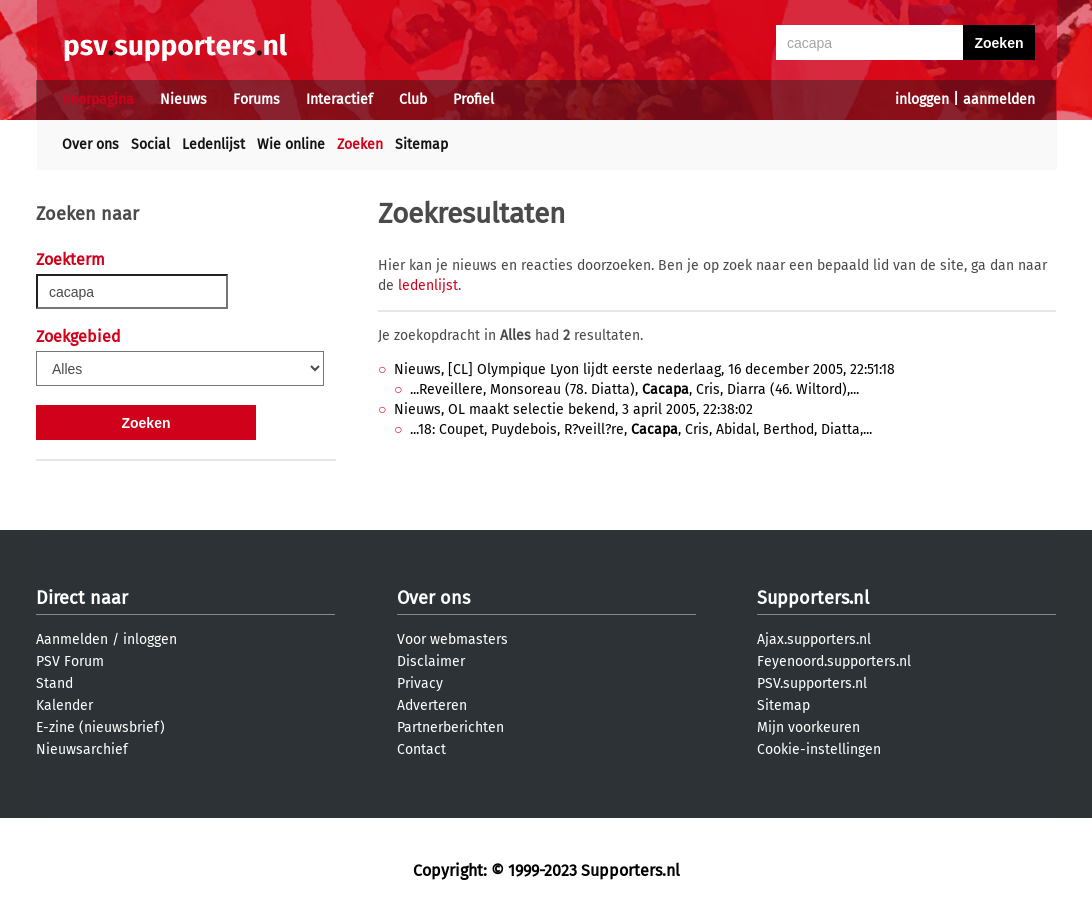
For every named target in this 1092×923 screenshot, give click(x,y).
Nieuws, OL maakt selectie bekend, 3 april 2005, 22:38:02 (573, 409)
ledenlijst (428, 285)
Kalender (64, 705)
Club (413, 99)
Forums (256, 99)
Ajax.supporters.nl (814, 639)
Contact (421, 749)
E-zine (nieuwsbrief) (100, 727)
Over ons (90, 144)
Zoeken (360, 144)
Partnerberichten (450, 727)
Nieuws (183, 99)
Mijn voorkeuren (808, 727)
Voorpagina (98, 99)
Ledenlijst (213, 144)
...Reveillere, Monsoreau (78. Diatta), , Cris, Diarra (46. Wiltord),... (634, 389)
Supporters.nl (813, 598)
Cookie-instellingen (819, 749)
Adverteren (432, 705)
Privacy (420, 683)
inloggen (922, 99)
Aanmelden (72, 639)
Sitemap (421, 144)
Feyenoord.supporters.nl (834, 661)
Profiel (473, 99)
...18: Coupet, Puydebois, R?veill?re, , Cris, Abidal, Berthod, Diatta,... (641, 429)
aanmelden (999, 99)
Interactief (339, 99)
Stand (54, 683)
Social (150, 144)
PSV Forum (70, 661)
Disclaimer (431, 661)
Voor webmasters (452, 639)
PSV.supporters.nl (812, 683)
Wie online (291, 144)
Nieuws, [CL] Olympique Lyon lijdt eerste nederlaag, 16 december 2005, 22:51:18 (644, 369)
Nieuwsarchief (82, 749)
